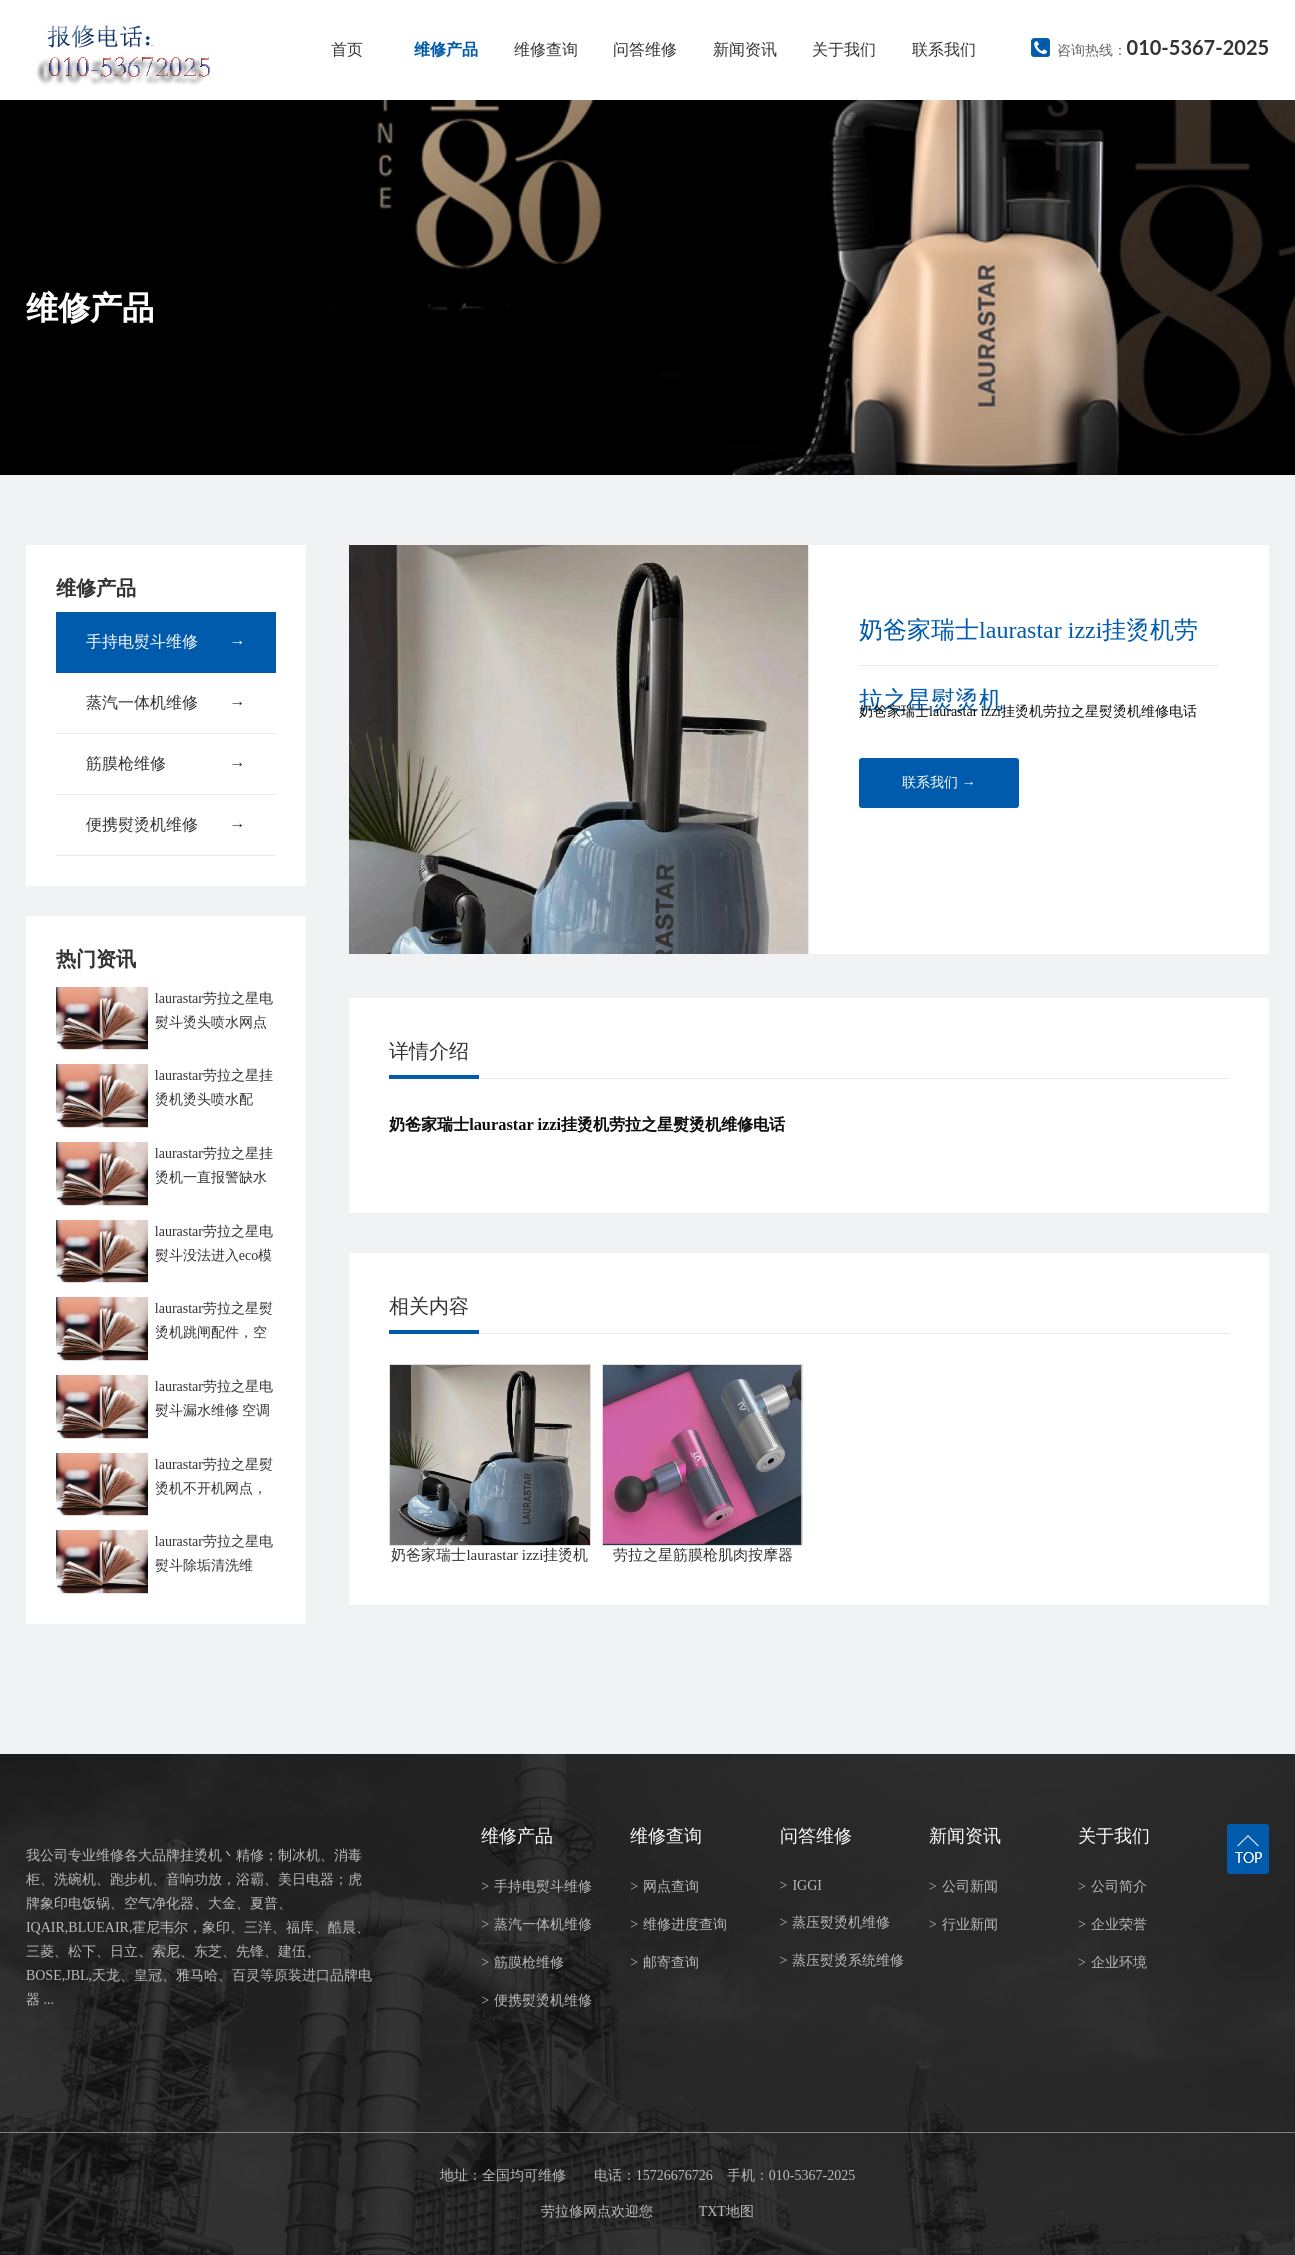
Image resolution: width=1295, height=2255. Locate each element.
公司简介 (1112, 1886)
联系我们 (944, 49)
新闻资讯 (745, 49)
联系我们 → (939, 782)
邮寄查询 (664, 1962)
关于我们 (844, 49)
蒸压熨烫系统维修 (842, 1960)
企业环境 (1112, 1962)
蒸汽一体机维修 (166, 703)
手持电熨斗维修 (166, 642)
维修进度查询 (678, 1924)
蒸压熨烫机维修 (835, 1922)
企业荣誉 (1112, 1924)
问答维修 (645, 49)
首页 (347, 49)
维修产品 (446, 49)
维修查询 (546, 49)
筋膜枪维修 (166, 764)
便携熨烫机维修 (166, 825)
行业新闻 (963, 1924)
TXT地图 (726, 2211)
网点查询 (664, 1886)
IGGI (801, 1885)
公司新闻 (963, 1886)
